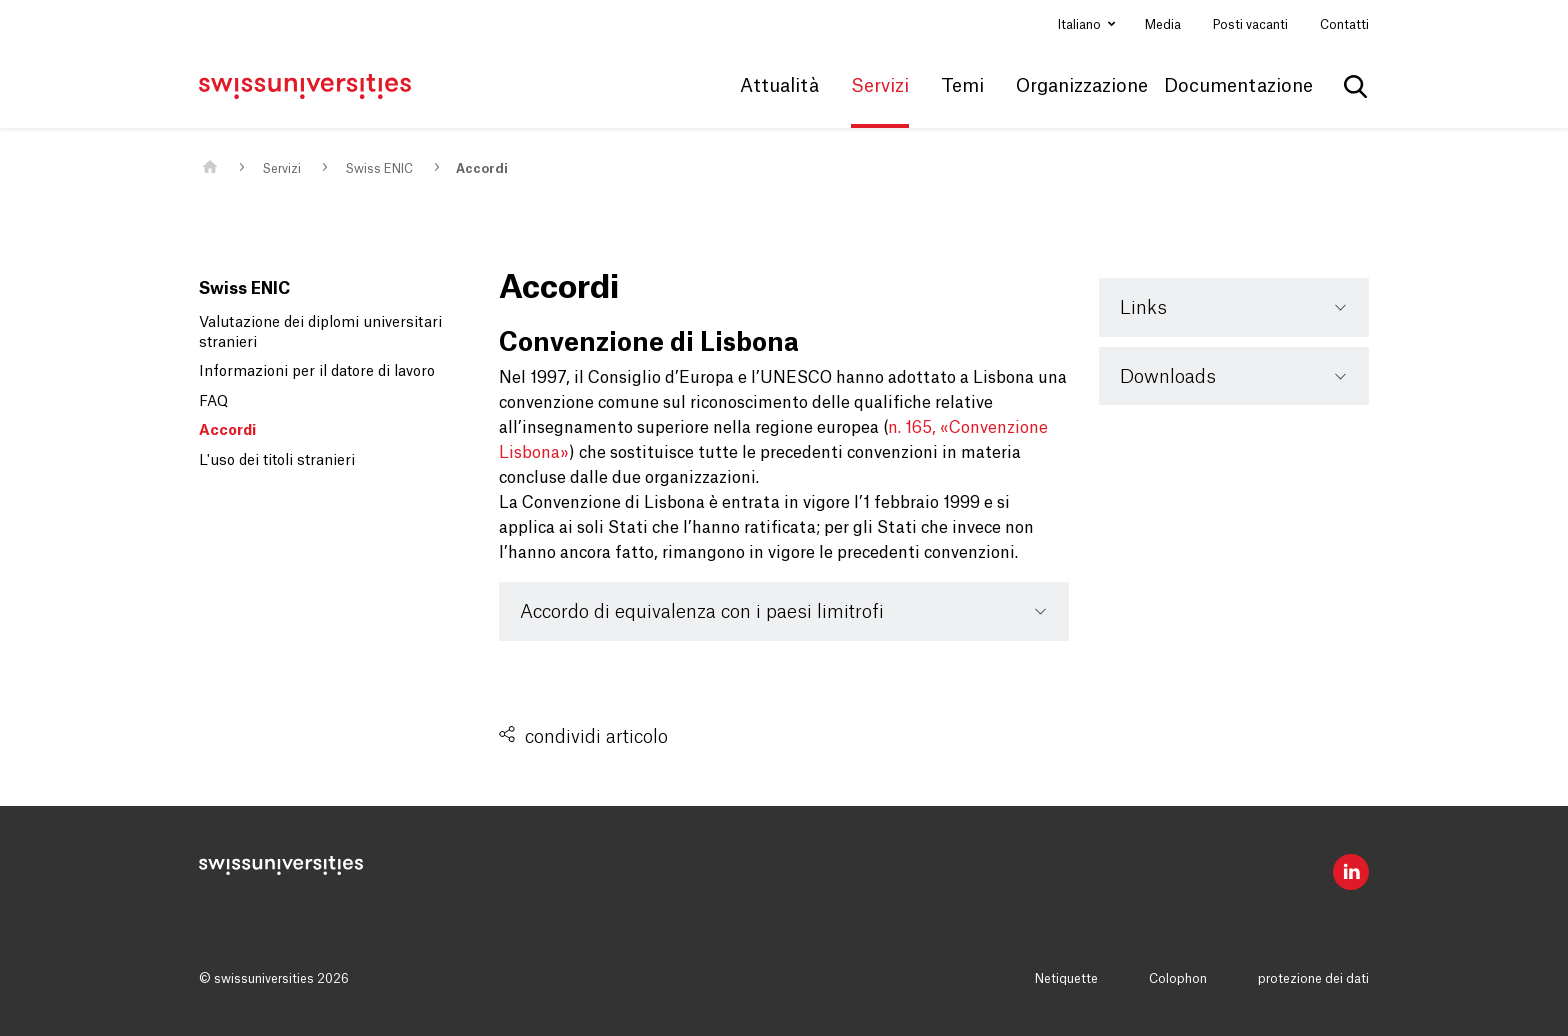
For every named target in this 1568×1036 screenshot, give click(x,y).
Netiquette (1066, 979)
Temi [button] (962, 86)
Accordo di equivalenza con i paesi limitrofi (702, 612)
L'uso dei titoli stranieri (277, 461)
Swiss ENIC (379, 169)
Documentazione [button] (1238, 86)
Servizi (281, 169)
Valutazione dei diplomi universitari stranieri (320, 333)
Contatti (1344, 25)
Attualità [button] (779, 86)
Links (1143, 308)
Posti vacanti (1250, 25)
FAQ (213, 402)
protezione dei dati (1313, 979)
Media (1163, 25)
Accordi (482, 169)
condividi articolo (596, 737)
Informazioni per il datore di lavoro (317, 372)
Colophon (1178, 979)
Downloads (1168, 377)
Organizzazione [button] (1082, 86)
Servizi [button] (880, 86)
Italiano (1081, 25)
